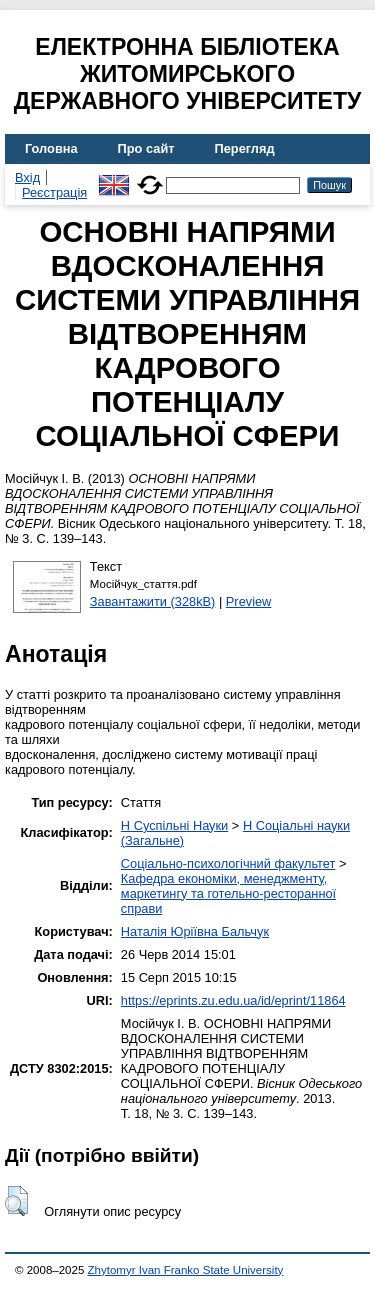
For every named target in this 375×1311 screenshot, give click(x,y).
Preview (249, 601)
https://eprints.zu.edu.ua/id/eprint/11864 (233, 1000)
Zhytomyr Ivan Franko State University (186, 1270)
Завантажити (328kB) (153, 601)
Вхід (27, 177)
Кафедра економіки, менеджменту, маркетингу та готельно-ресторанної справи (228, 893)
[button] (16, 1201)
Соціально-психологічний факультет (228, 863)
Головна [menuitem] (51, 148)
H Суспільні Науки (174, 825)
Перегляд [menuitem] (245, 148)
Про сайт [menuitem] (146, 148)
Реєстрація (54, 192)
